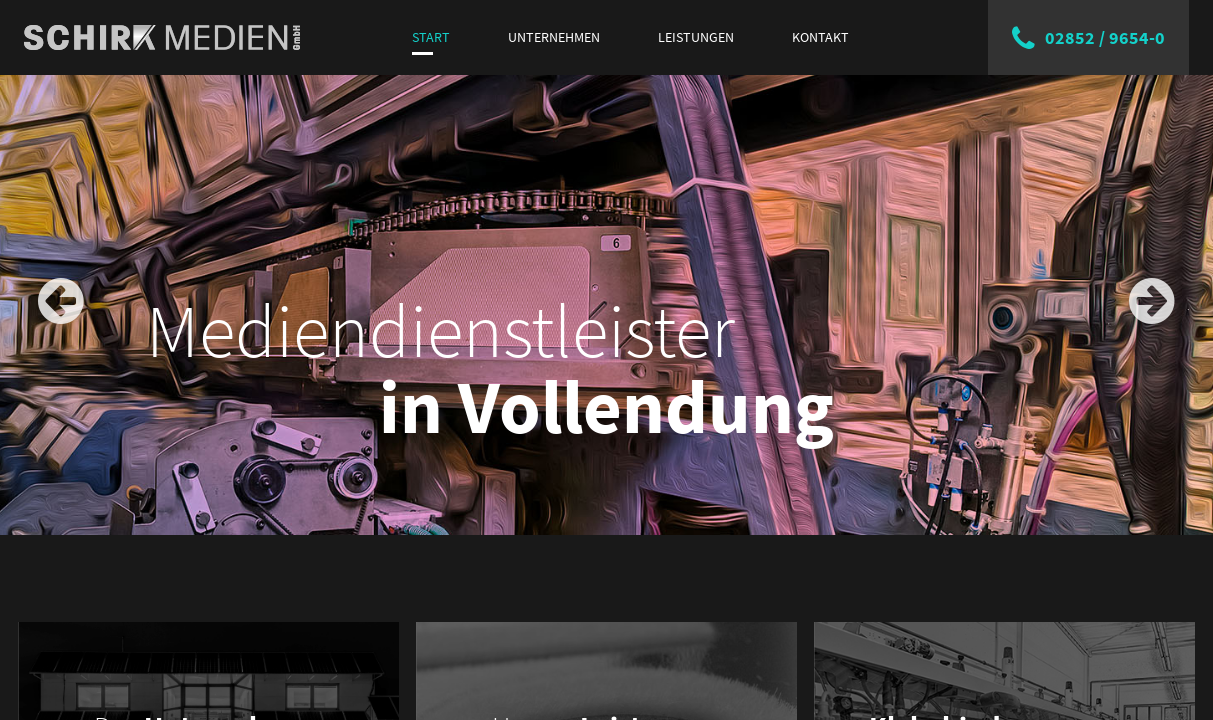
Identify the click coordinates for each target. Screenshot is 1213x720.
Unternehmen (554, 37)
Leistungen (696, 37)
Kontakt (820, 37)
